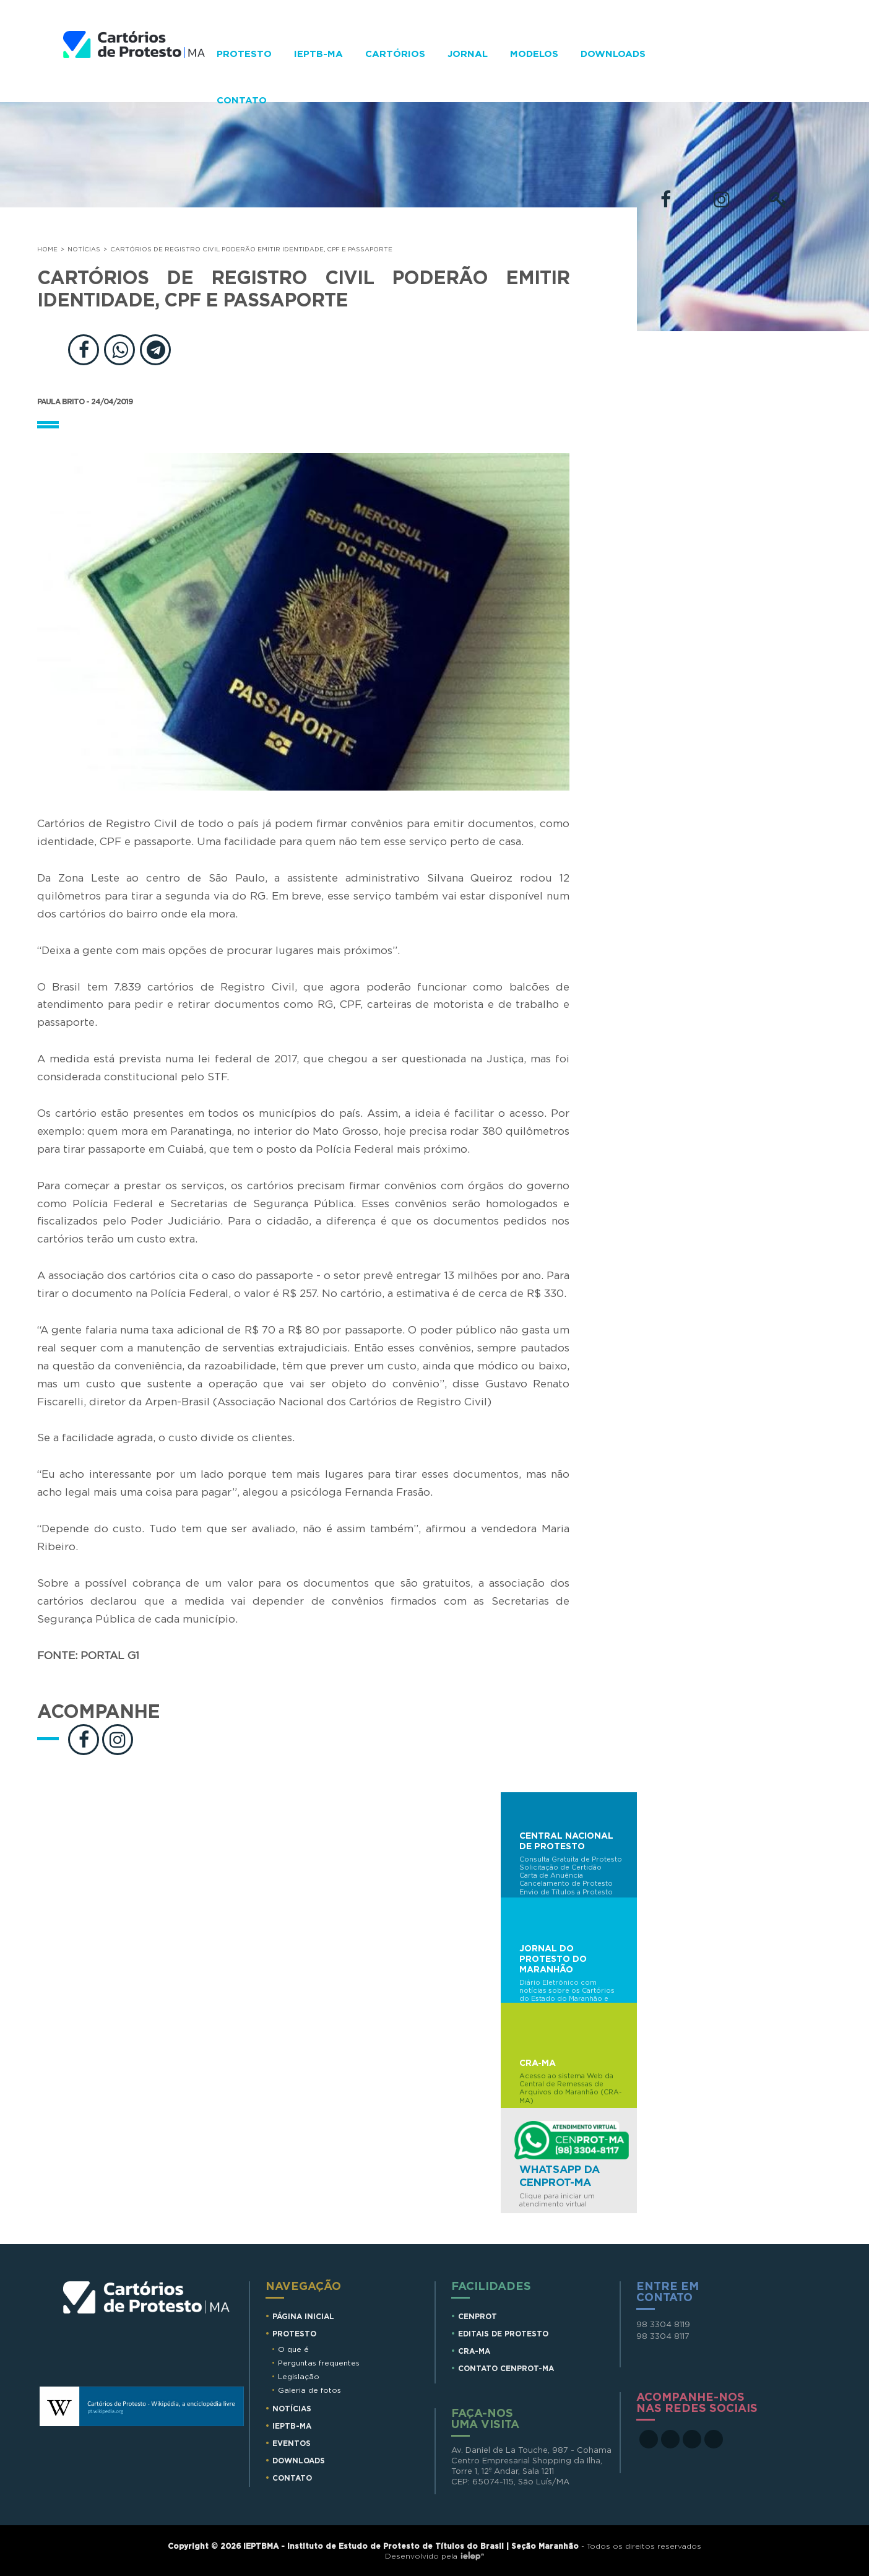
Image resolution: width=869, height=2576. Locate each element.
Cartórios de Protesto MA (146, 2318)
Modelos (534, 54)
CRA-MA (474, 2351)
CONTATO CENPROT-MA (506, 2368)
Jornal (467, 54)
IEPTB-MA (318, 54)
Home (47, 249)
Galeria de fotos (309, 2390)
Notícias (83, 249)
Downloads (613, 54)
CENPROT (477, 2316)
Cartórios (395, 54)
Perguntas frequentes (319, 2363)
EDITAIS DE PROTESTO (503, 2334)
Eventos (291, 2443)
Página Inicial (303, 2316)
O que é (293, 2349)
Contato (242, 100)
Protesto (244, 54)
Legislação (298, 2376)
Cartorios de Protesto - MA (134, 66)
